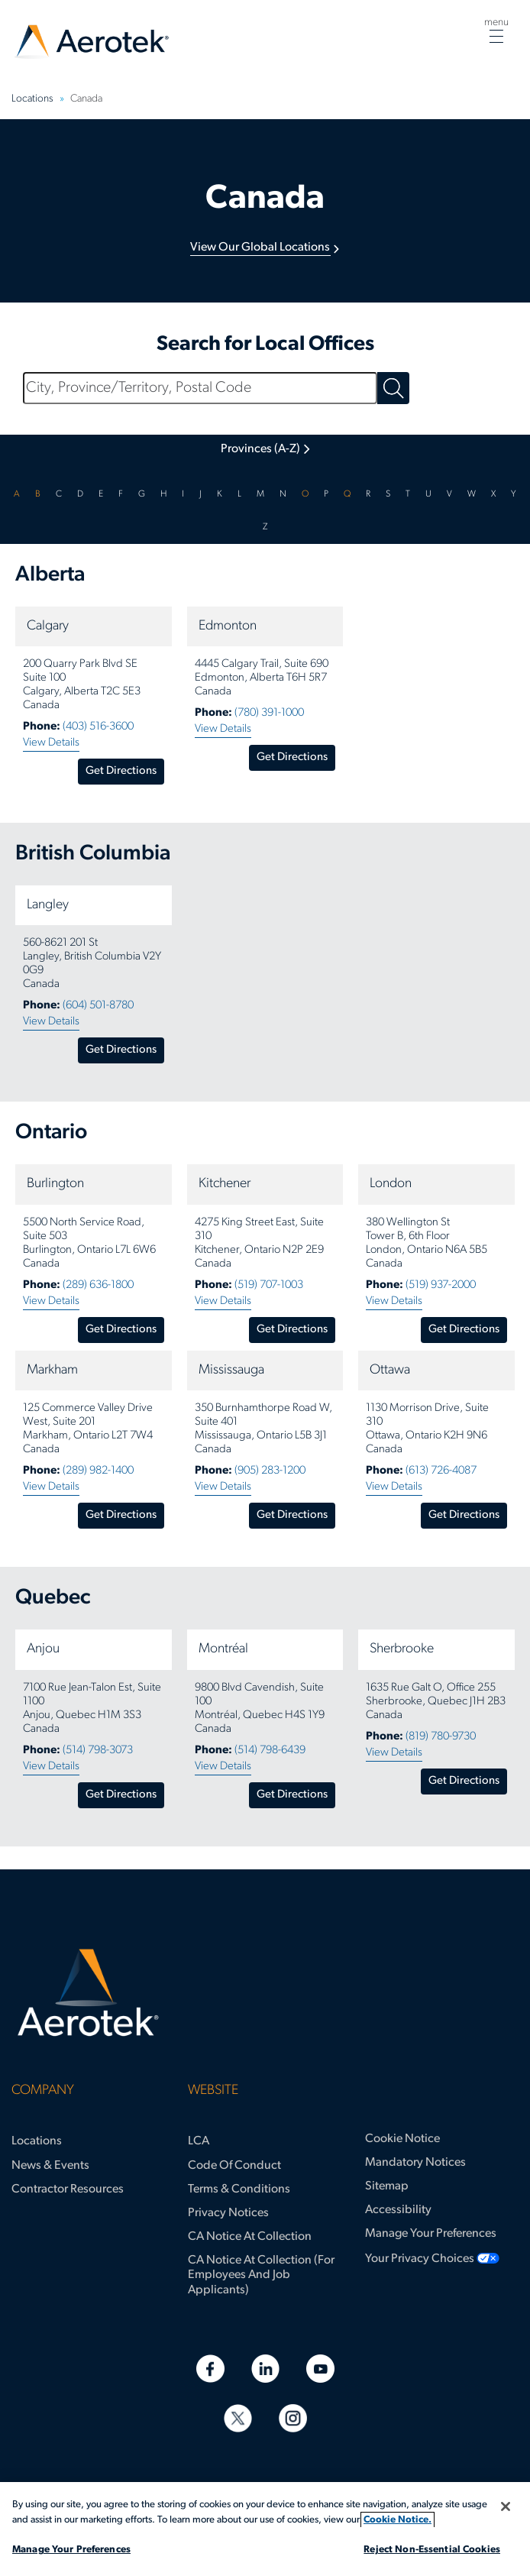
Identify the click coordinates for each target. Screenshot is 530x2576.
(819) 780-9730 (441, 1737)
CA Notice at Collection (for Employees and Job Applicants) (261, 2275)
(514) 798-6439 (269, 1750)
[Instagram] (293, 2418)
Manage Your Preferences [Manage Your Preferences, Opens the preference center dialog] (71, 2550)
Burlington (55, 1183)
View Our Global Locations (260, 248)
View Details (51, 743)
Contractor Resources (67, 2189)
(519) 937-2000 (441, 1285)
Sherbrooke (402, 1649)
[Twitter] (238, 2418)
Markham (52, 1370)
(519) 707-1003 (268, 1285)
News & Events (50, 2166)
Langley (48, 905)
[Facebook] (210, 2368)
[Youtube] (320, 2368)
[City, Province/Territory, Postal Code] (200, 388)
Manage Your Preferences (430, 2234)
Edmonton (228, 626)
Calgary (48, 626)
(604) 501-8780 (98, 1005)
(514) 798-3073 (98, 1750)
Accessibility (398, 2210)
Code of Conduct (234, 2166)
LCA (198, 2141)
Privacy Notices (228, 2213)
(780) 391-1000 (269, 713)
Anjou (43, 1649)
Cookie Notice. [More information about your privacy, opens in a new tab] (397, 2520)
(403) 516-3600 (98, 727)
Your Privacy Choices (419, 2259)
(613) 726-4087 (441, 1471)
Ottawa (390, 1370)
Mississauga (231, 1370)
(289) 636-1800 (98, 1285)
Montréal (223, 1649)
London (391, 1183)
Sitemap (387, 2186)
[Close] (505, 2506)
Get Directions (121, 771)
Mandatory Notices (415, 2163)
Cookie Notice (402, 2139)
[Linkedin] (265, 2368)
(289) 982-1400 (98, 1471)
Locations (36, 2141)
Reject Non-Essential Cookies (432, 2550)
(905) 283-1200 (269, 1471)
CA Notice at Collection (250, 2237)
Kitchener (224, 1183)
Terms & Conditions (239, 2189)
